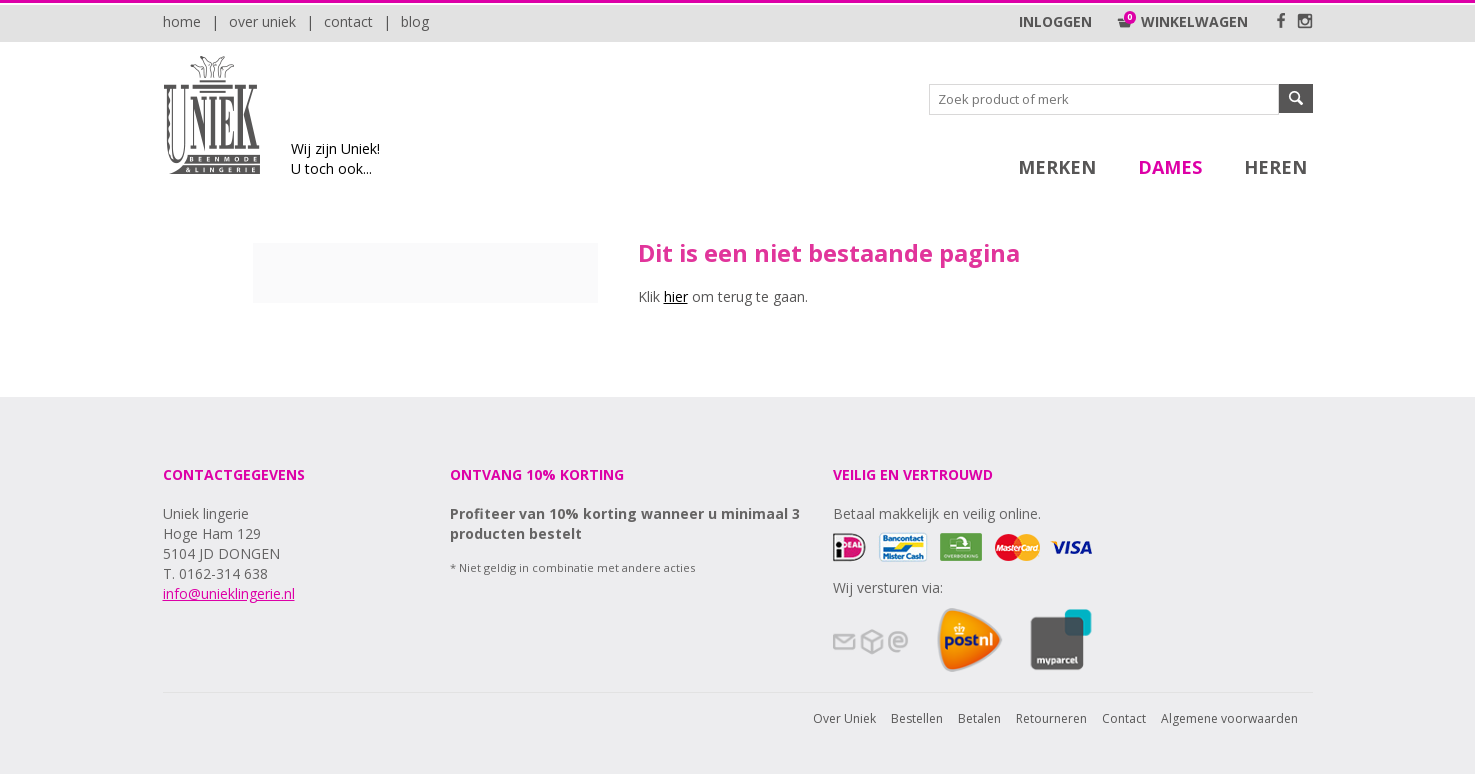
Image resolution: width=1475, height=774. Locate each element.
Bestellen (917, 718)
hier (676, 296)
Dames (1170, 167)
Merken (1057, 167)
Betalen (979, 718)
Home (182, 21)
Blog (415, 21)
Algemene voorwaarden (1229, 718)
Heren (1275, 167)
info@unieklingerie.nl (229, 593)
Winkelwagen (1182, 21)
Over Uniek (262, 21)
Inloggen (1055, 21)
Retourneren (1051, 718)
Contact (348, 21)
